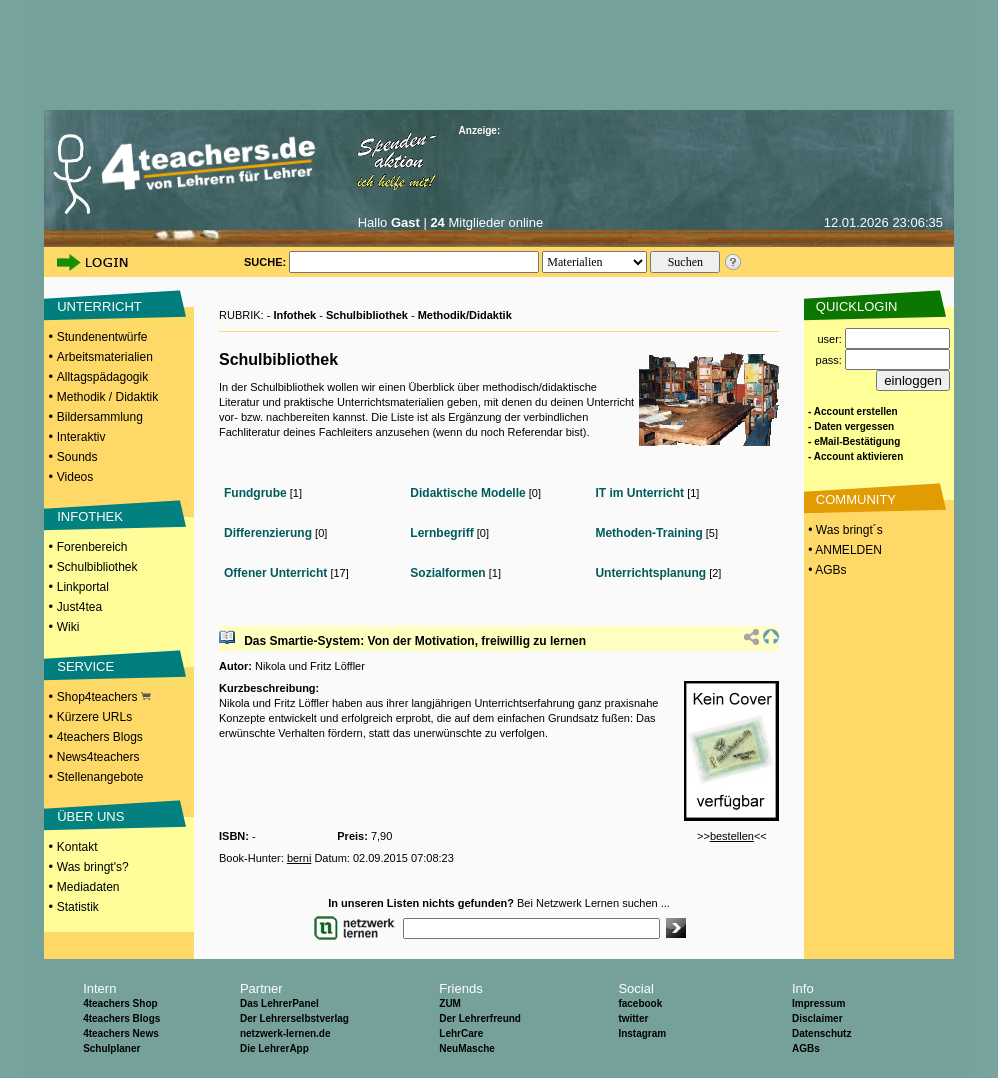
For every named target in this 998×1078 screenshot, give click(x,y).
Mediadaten (88, 887)
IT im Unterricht (639, 493)
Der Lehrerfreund (480, 1018)
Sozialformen (447, 573)
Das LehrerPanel (279, 1003)
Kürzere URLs (94, 717)
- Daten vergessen (851, 426)
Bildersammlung (100, 417)
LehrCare (461, 1033)
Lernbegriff (441, 533)
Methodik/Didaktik (465, 315)
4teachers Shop (120, 1003)
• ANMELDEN (843, 550)
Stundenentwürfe (102, 337)
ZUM (450, 1003)
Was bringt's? (93, 867)
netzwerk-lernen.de (285, 1033)
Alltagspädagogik (102, 377)
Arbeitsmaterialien (105, 357)
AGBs (806, 1048)
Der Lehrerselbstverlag (294, 1018)
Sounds (77, 457)
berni (299, 858)
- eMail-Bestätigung (854, 441)
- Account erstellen (853, 411)
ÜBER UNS (90, 816)
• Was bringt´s (844, 530)
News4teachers (98, 757)
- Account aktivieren (855, 456)
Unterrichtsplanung (650, 573)
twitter (633, 1018)
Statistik (78, 907)
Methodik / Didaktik (107, 397)
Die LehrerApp (274, 1048)
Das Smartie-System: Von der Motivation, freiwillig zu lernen (415, 641)
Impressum (818, 1003)
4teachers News (121, 1033)
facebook (640, 1003)
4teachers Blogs (100, 737)
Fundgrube (255, 493)
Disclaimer (817, 1018)
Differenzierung (268, 533)
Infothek (294, 315)
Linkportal (83, 587)
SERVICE (85, 666)
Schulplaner (111, 1048)
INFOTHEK (90, 516)
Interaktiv (81, 437)
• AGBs (826, 570)
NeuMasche (467, 1048)
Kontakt (77, 847)
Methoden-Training (648, 533)
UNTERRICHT (99, 306)
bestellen (732, 836)
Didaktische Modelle (467, 493)
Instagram (642, 1033)
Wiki (68, 627)
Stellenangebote (100, 777)
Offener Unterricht (275, 573)
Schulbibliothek (97, 567)
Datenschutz (821, 1033)
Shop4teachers (104, 697)
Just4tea (79, 607)
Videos (75, 477)
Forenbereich (92, 547)
